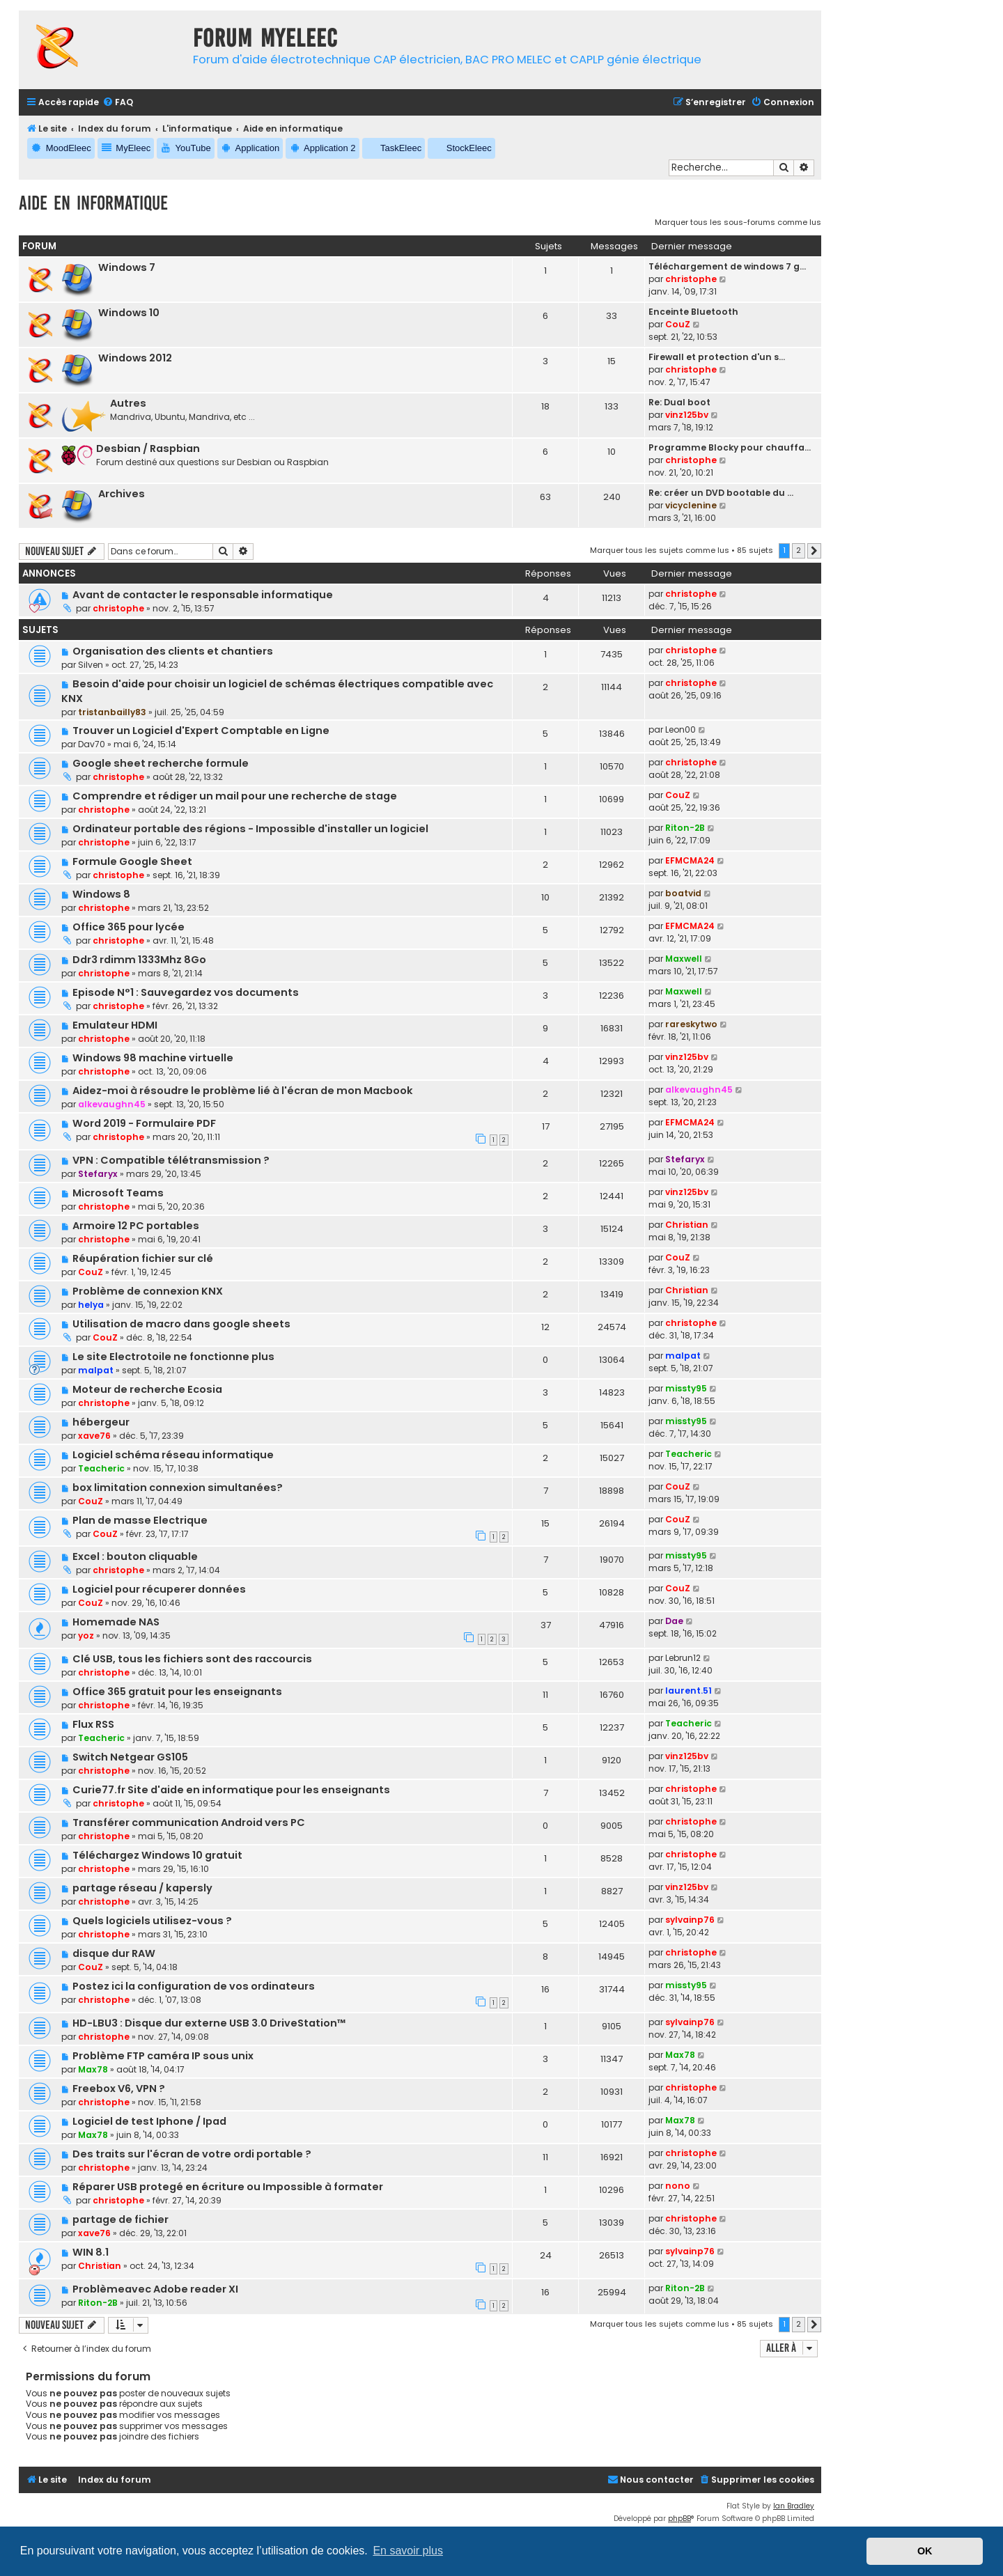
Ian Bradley (793, 2506)
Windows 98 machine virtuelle (152, 1058)
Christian (686, 1225)
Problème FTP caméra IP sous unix (163, 2056)
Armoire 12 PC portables (135, 1226)
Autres (128, 403)
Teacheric (101, 1468)
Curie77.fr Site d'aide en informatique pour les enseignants (231, 1790)
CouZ (677, 324)
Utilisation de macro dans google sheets (181, 1324)
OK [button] (925, 2551)
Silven (90, 665)
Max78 (93, 2069)
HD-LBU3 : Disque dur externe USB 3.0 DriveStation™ (208, 2023)
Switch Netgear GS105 (130, 1757)
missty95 (686, 1388)
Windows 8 (101, 894)
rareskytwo (691, 1024)
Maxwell (683, 959)
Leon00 (680, 729)
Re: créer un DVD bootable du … (720, 493)
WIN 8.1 (90, 2252)
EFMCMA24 (690, 860)
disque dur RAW (113, 1953)
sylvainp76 (690, 1920)
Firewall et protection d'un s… (716, 357)
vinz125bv (686, 415)
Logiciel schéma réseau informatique (173, 1455)
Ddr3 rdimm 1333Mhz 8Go (139, 960)
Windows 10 (129, 313)
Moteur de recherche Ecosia (147, 1389)
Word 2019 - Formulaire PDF (144, 1123)
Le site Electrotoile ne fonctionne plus (173, 1357)
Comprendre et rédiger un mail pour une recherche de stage (234, 796)
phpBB (679, 2518)
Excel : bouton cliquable (135, 1556)
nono (677, 2186)
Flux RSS (93, 1724)
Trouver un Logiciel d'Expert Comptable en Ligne (200, 730)
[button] (814, 551)
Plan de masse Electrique (140, 1520)
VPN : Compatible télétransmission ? (171, 1160)
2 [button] (798, 550)
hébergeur (101, 1422)
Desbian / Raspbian (148, 448)
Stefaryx (98, 1174)
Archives (121, 494)
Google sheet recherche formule (160, 763)
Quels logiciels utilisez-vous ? (152, 1921)
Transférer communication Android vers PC (188, 1822)
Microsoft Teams (118, 1193)
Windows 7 (126, 267)
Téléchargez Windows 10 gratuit (157, 1855)
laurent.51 (688, 1690)
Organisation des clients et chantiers (172, 651)
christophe (691, 279)
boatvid (683, 893)
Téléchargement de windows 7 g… (727, 266)
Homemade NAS (116, 1622)
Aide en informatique (93, 203)
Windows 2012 (135, 358)
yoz (86, 1635)
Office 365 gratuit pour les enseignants (177, 1692)
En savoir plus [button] (408, 2551)
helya (91, 1305)
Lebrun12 (683, 1658)
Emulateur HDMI (114, 1025)
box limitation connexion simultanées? (177, 1487)
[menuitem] (117, 102)
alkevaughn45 (112, 1104)
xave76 (94, 1436)
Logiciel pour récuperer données (159, 1589)
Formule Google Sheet (132, 861)
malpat (96, 1370)
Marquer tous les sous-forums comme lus (738, 222)
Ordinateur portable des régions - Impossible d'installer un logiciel (250, 829)
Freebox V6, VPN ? (118, 2088)
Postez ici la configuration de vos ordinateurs (193, 1986)
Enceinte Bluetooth (693, 312)
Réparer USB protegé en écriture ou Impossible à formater (227, 2187)
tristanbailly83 (112, 712)
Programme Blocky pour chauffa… (729, 447)
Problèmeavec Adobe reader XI (155, 2289)
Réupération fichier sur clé (142, 1258)
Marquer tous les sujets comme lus (659, 550)
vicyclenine (691, 505)
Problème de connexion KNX (147, 1291)
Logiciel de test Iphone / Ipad (149, 2121)
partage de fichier (120, 2219)
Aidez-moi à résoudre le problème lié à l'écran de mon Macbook (242, 1091)
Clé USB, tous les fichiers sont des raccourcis (192, 1659)
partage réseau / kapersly (142, 1888)
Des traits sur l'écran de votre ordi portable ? (191, 2154)
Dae (674, 1621)
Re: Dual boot (679, 402)
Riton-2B (685, 828)
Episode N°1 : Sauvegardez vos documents (185, 992)
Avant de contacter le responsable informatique (202, 595)
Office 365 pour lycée (128, 927)
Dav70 (91, 744)
